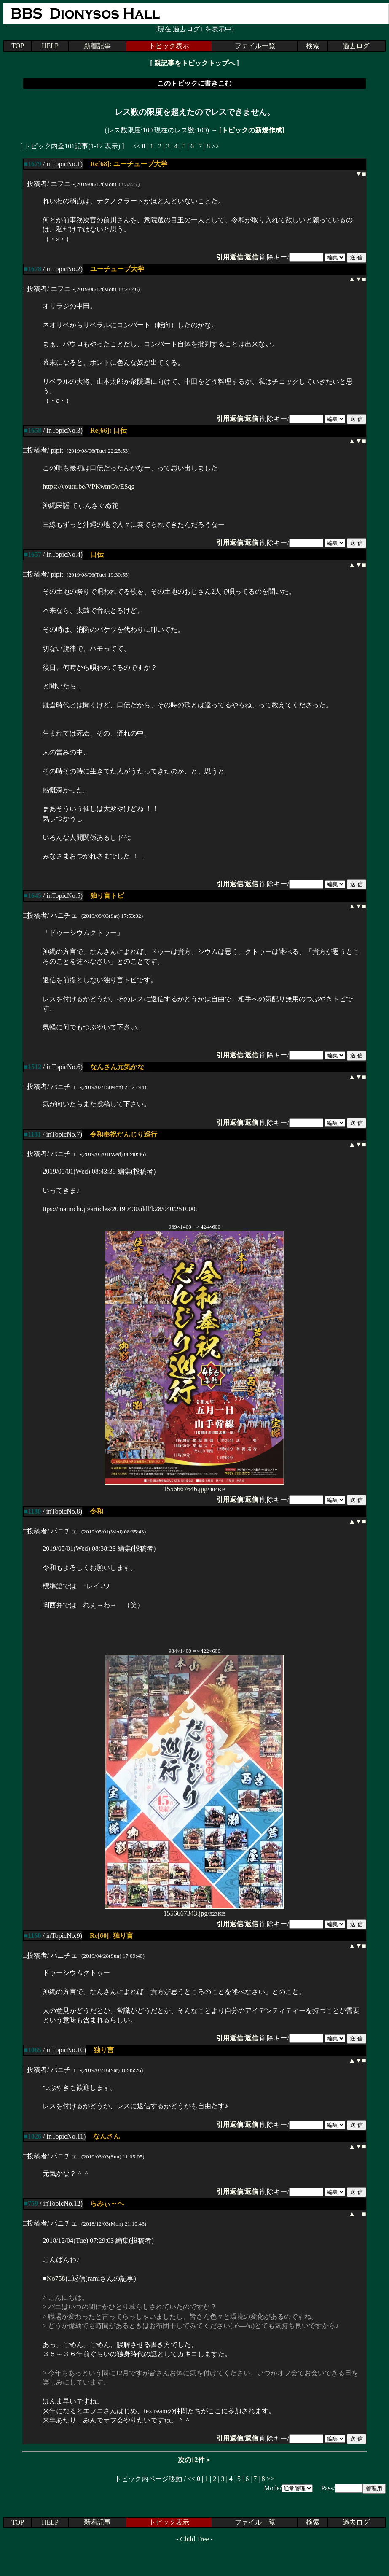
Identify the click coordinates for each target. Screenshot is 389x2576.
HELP (50, 45)
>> (215, 146)
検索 (312, 45)
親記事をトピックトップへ (194, 63)
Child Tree (194, 2539)
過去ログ (356, 45)
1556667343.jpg (194, 1910)
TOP (17, 45)
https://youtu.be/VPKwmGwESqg (88, 486)
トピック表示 (169, 45)
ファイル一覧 (255, 45)
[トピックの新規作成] (251, 130)
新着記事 (97, 45)
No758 (56, 2278)
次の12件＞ (195, 2459)
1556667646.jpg (194, 1486)
